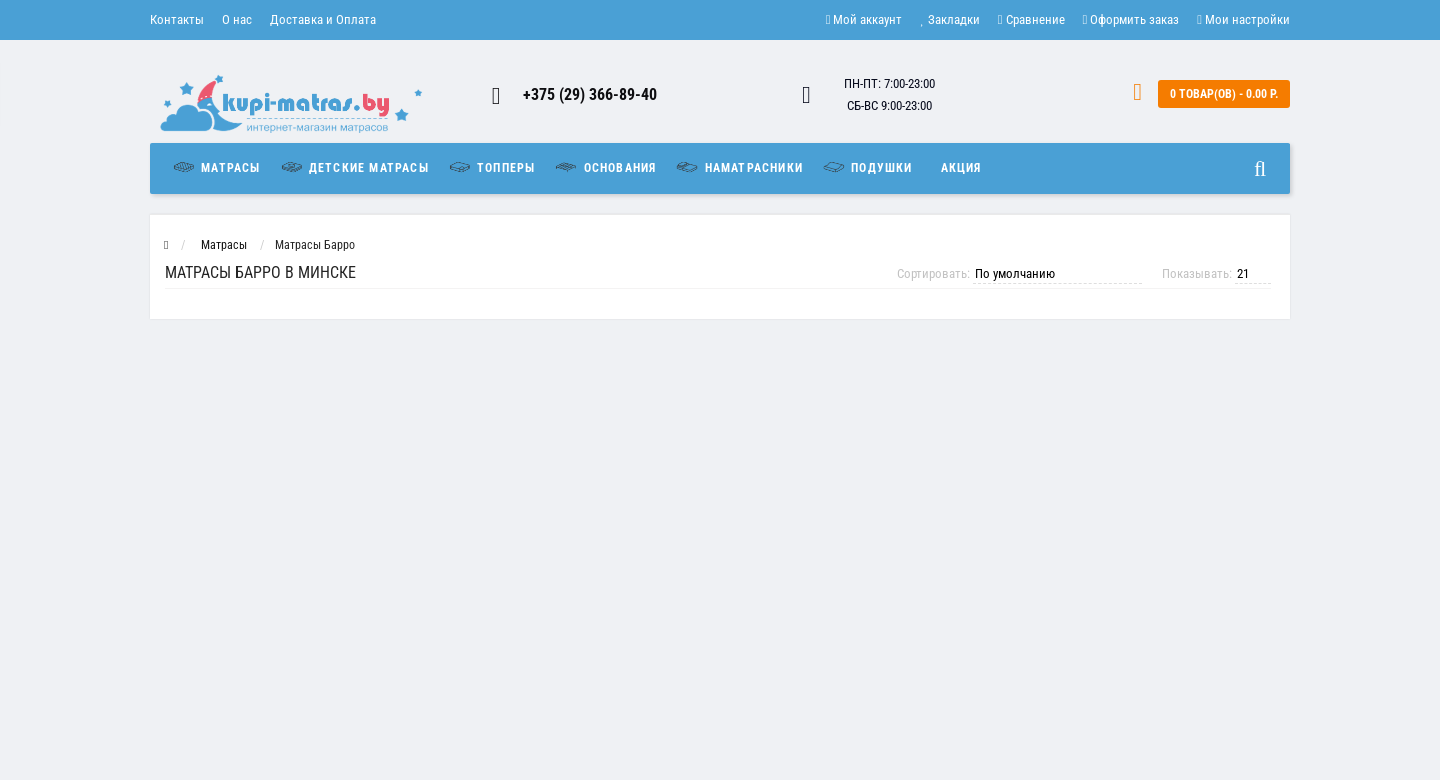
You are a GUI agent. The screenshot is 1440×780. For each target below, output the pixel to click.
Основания (604, 167)
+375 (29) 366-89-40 (590, 94)
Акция (961, 168)
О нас (237, 19)
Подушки (867, 167)
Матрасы (221, 167)
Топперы (491, 167)
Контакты (177, 19)
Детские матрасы (354, 167)
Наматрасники (738, 167)
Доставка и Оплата (323, 19)
